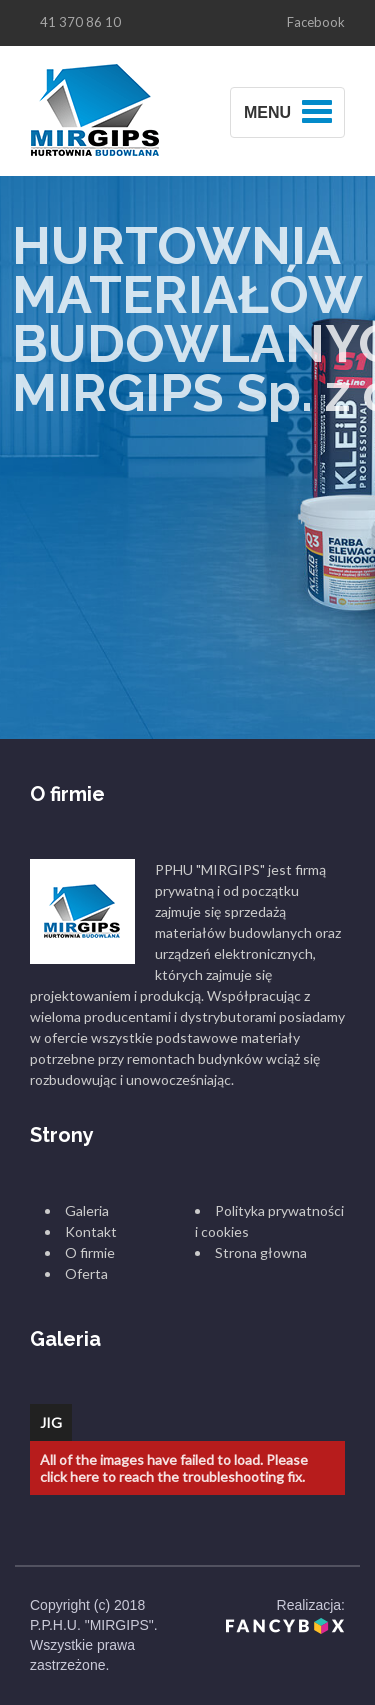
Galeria (87, 1210)
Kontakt (91, 1231)
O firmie (90, 1252)
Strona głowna (261, 1252)
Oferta (86, 1273)
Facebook (316, 22)
